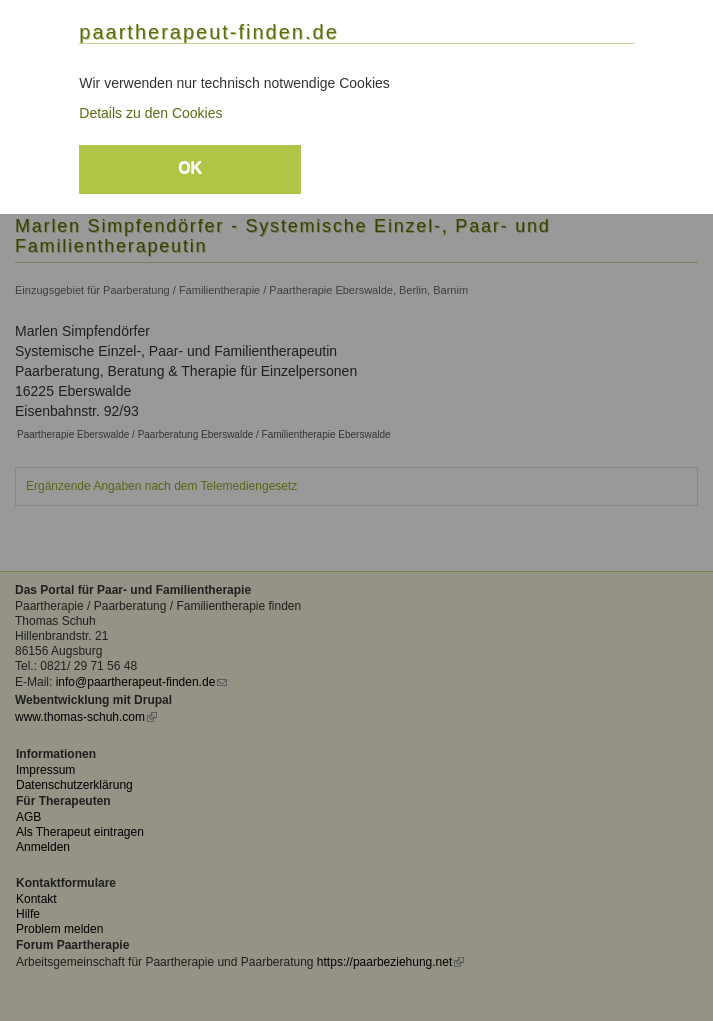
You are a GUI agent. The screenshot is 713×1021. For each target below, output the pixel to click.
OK (190, 167)
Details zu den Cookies (150, 113)
